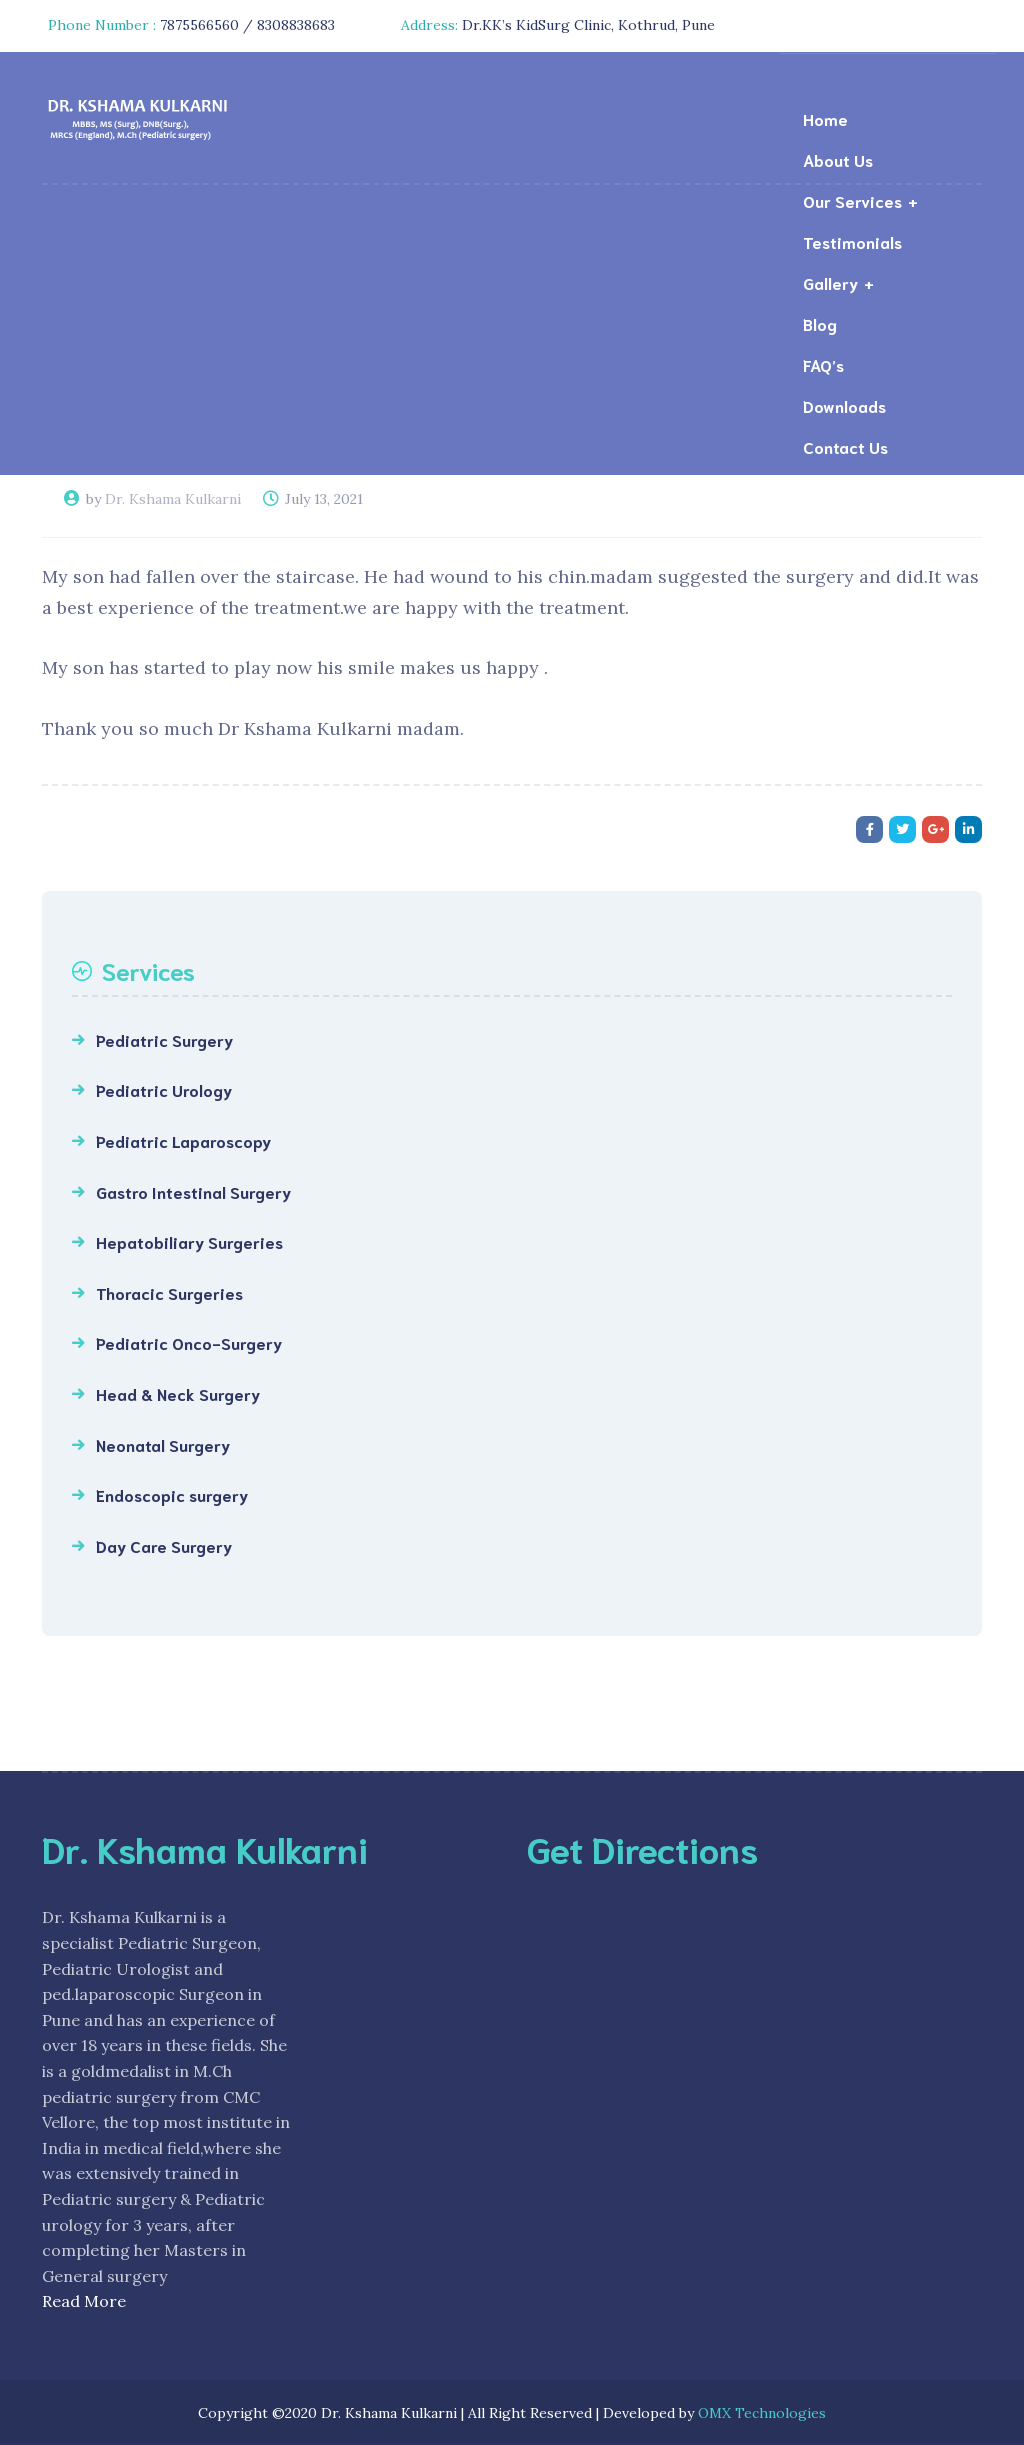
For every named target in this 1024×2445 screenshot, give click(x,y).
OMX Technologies (762, 2413)
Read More (84, 2301)
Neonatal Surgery (163, 1444)
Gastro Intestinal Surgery (193, 1191)
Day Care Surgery (164, 1545)
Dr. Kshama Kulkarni (173, 499)
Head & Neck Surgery (178, 1393)
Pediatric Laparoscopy (183, 1140)
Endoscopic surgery (172, 1494)
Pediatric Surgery (164, 1039)
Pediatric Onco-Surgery (189, 1342)
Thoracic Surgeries (169, 1292)
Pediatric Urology (164, 1089)
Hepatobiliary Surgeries (189, 1241)
